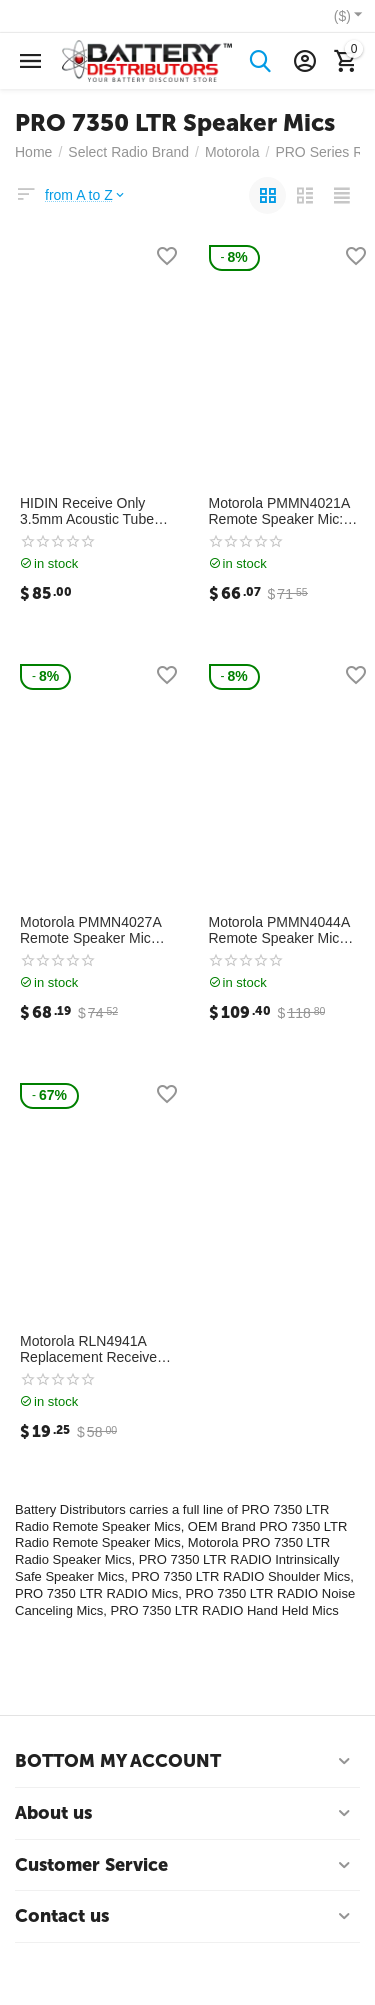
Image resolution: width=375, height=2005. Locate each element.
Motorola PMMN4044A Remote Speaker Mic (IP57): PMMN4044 (279, 931)
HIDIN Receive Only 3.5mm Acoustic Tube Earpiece (87, 512)
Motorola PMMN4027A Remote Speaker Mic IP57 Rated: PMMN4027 (96, 931)
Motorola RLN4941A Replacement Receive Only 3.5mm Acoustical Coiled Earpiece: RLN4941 (91, 1350)
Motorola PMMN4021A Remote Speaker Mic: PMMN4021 (279, 512)
